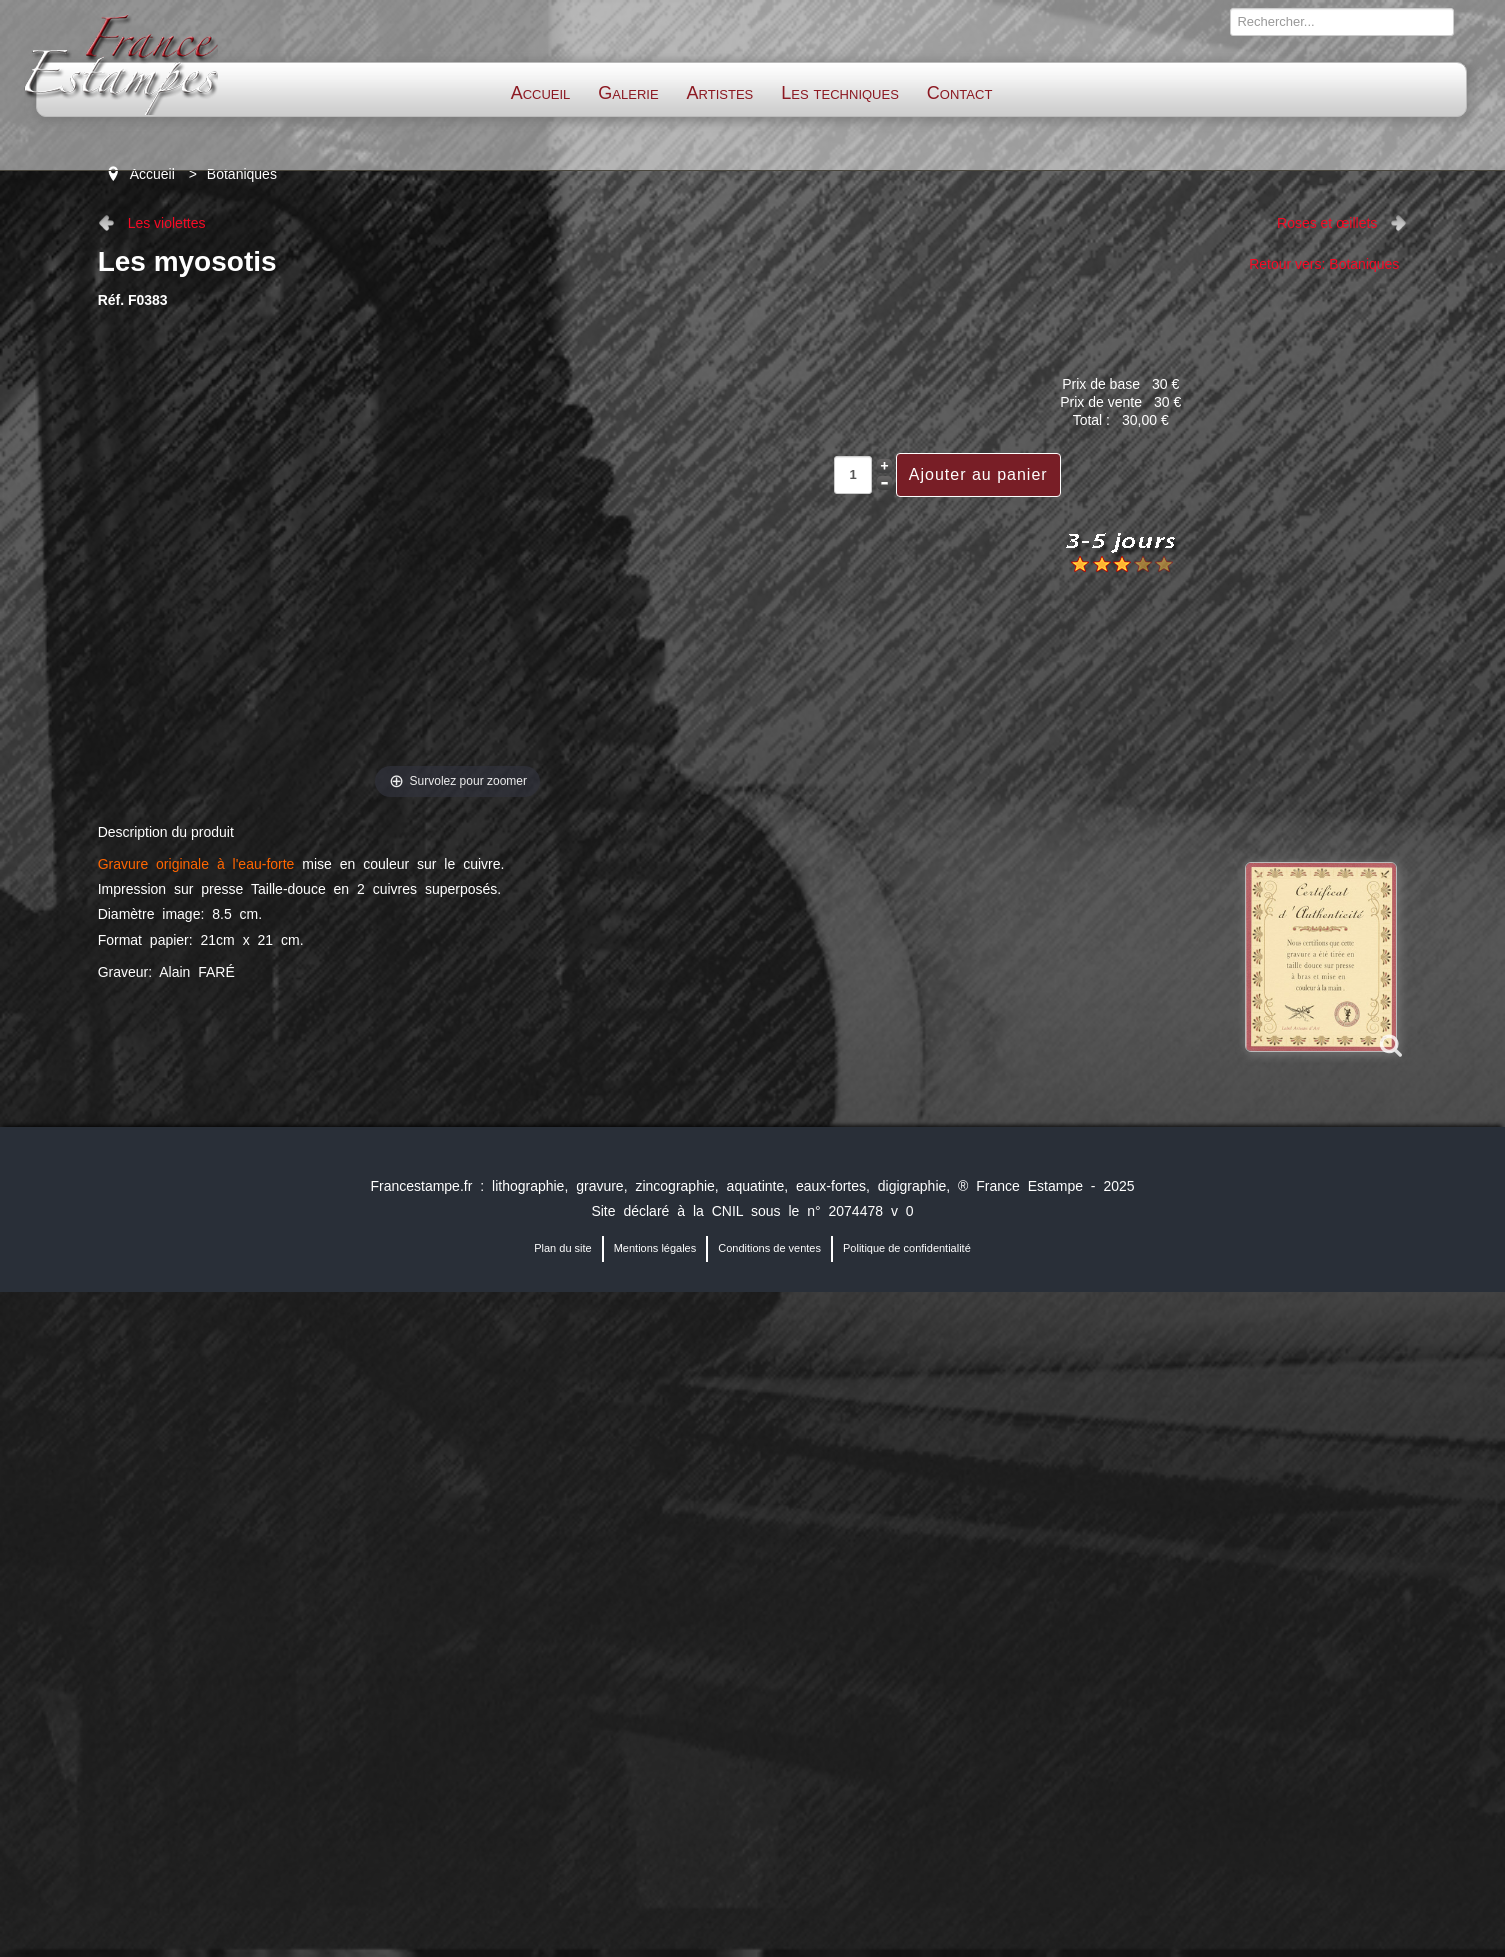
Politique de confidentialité (907, 1248)
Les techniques (840, 93)
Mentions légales (655, 1248)
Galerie (628, 93)
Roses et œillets (1327, 223)
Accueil (541, 93)
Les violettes (167, 223)
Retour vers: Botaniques (1324, 264)
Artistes (720, 93)
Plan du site (562, 1248)
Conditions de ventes (769, 1248)
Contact (959, 93)
